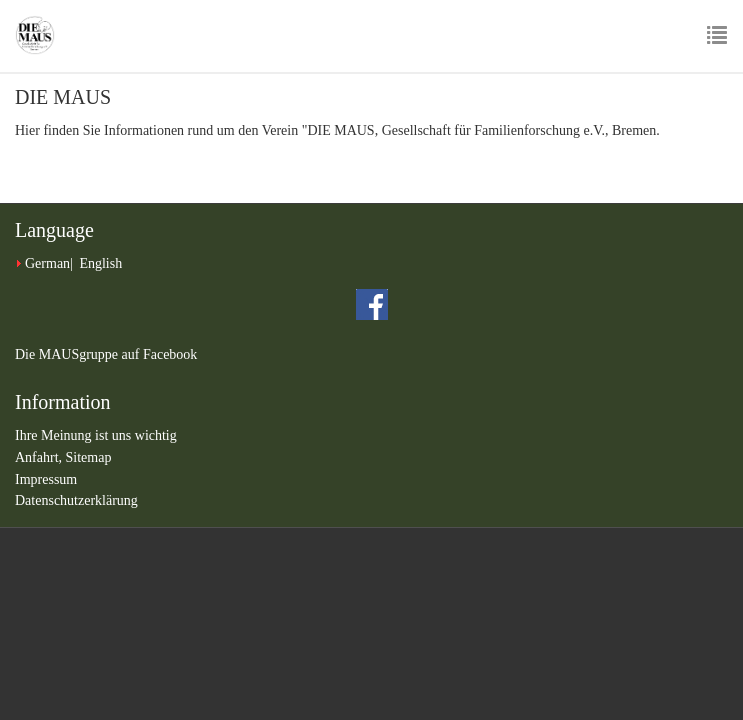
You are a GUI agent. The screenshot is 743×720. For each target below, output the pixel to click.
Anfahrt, (40, 457)
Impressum (46, 479)
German (47, 263)
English (100, 263)
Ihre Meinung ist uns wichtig (96, 435)
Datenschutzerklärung (76, 500)
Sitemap (89, 457)
